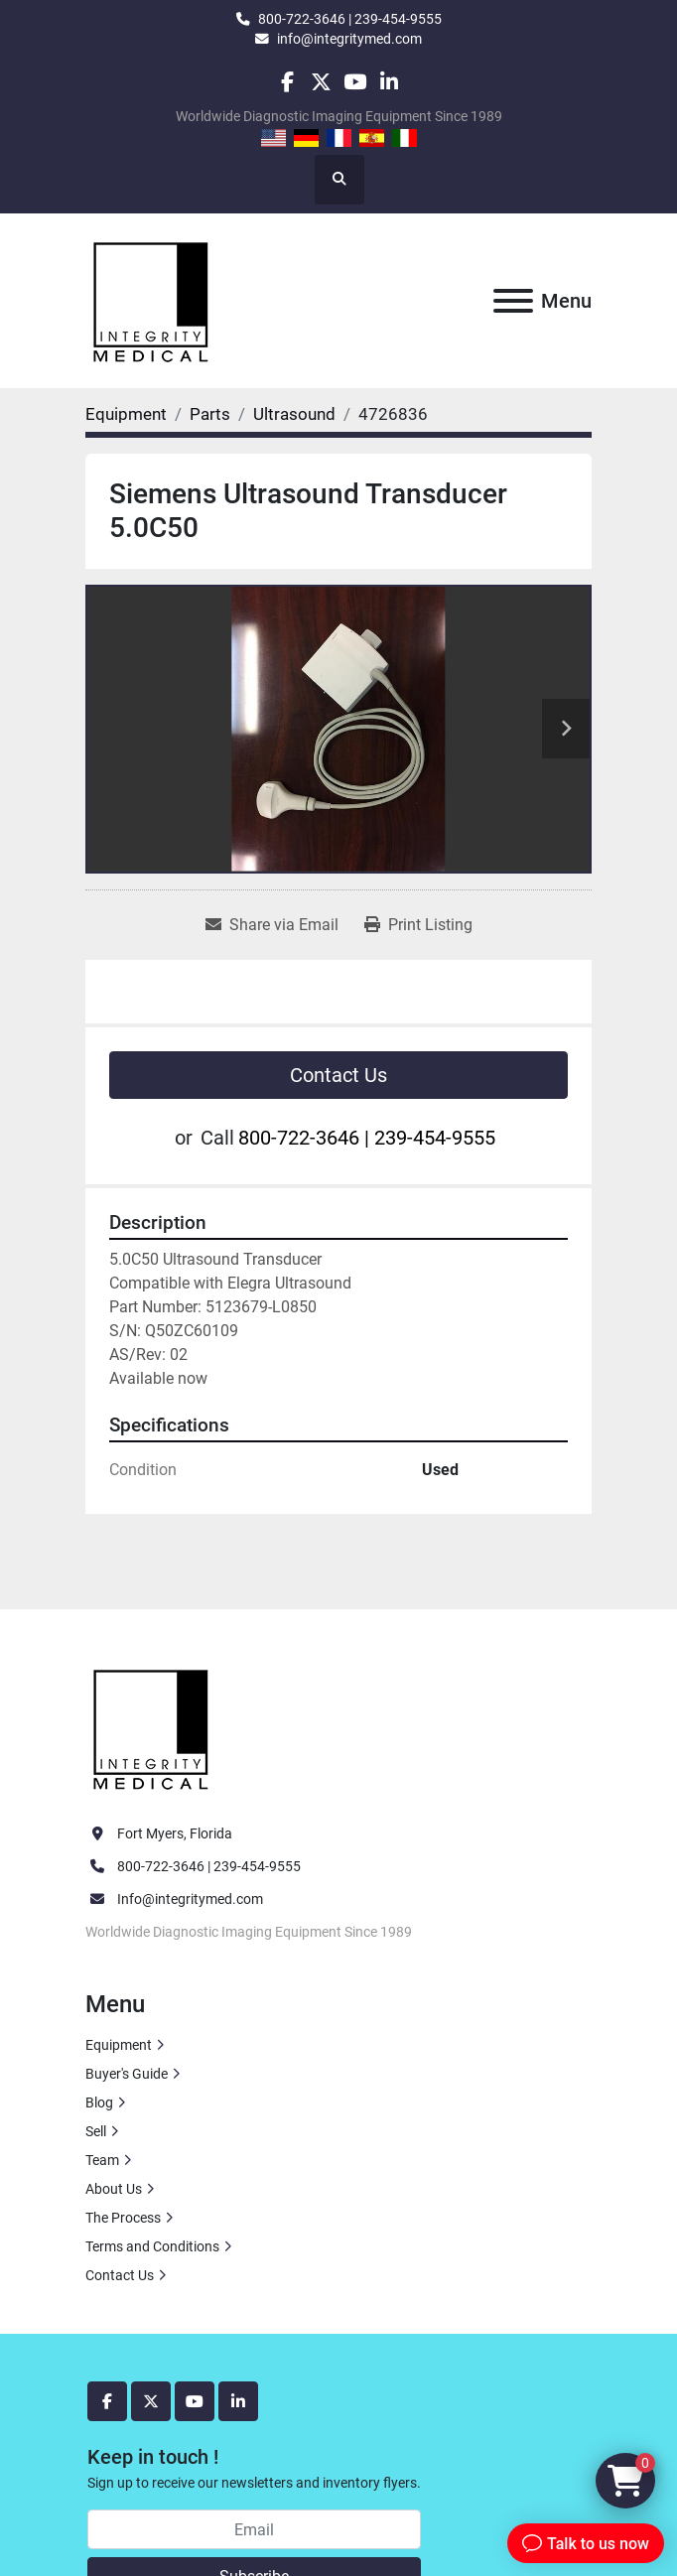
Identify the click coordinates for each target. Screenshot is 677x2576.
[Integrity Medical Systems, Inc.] (151, 1727)
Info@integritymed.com (190, 1899)
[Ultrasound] (294, 414)
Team (102, 2160)
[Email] (254, 2529)
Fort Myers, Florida (174, 1833)
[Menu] (513, 301)
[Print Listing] (418, 925)
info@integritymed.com (349, 39)
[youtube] (354, 82)
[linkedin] (388, 82)
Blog (99, 2102)
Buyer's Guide (126, 2074)
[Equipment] (126, 414)
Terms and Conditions (152, 2246)
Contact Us (338, 1075)
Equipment (118, 2045)
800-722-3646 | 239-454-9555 (350, 19)
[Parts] (210, 414)
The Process (123, 2218)
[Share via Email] (272, 925)
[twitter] (321, 82)
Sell (95, 2131)
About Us (113, 2189)
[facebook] (286, 82)
